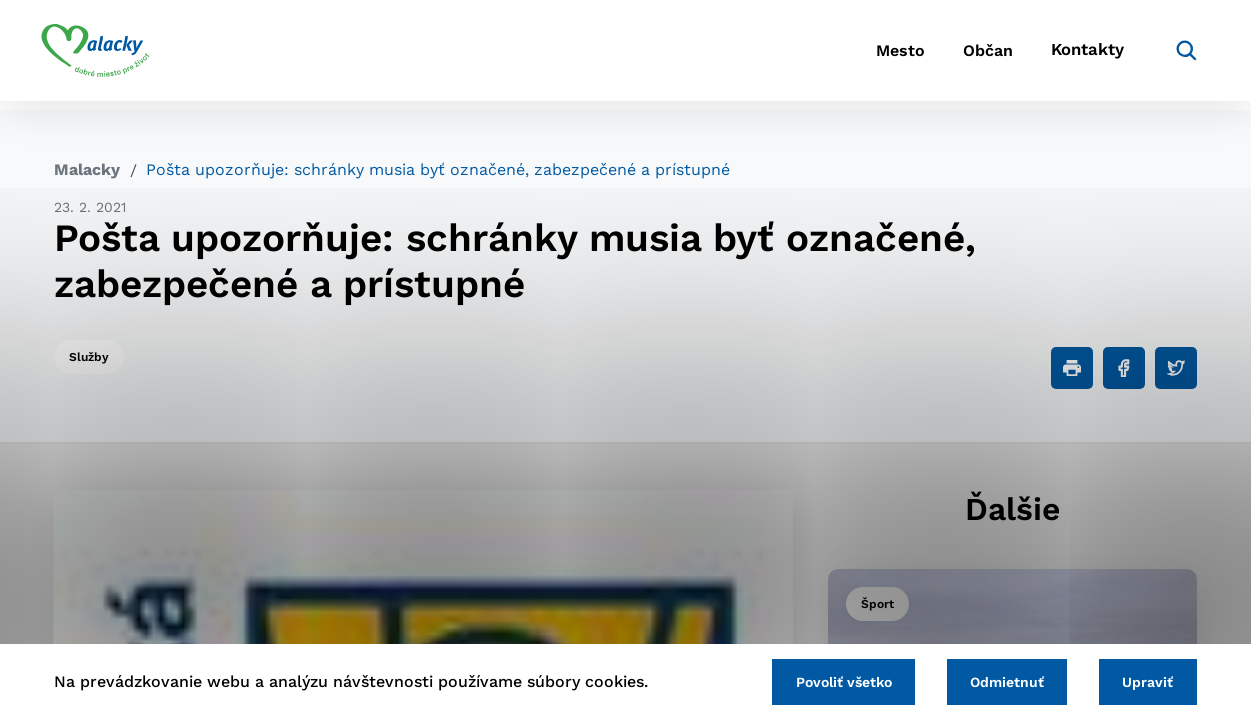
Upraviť (1145, 681)
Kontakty (1071, 55)
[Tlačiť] (1072, 368)
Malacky (87, 169)
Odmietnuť (999, 681)
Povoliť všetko (830, 681)
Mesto (860, 55)
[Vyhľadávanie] (1167, 55)
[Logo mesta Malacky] (108, 55)
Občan (960, 55)
